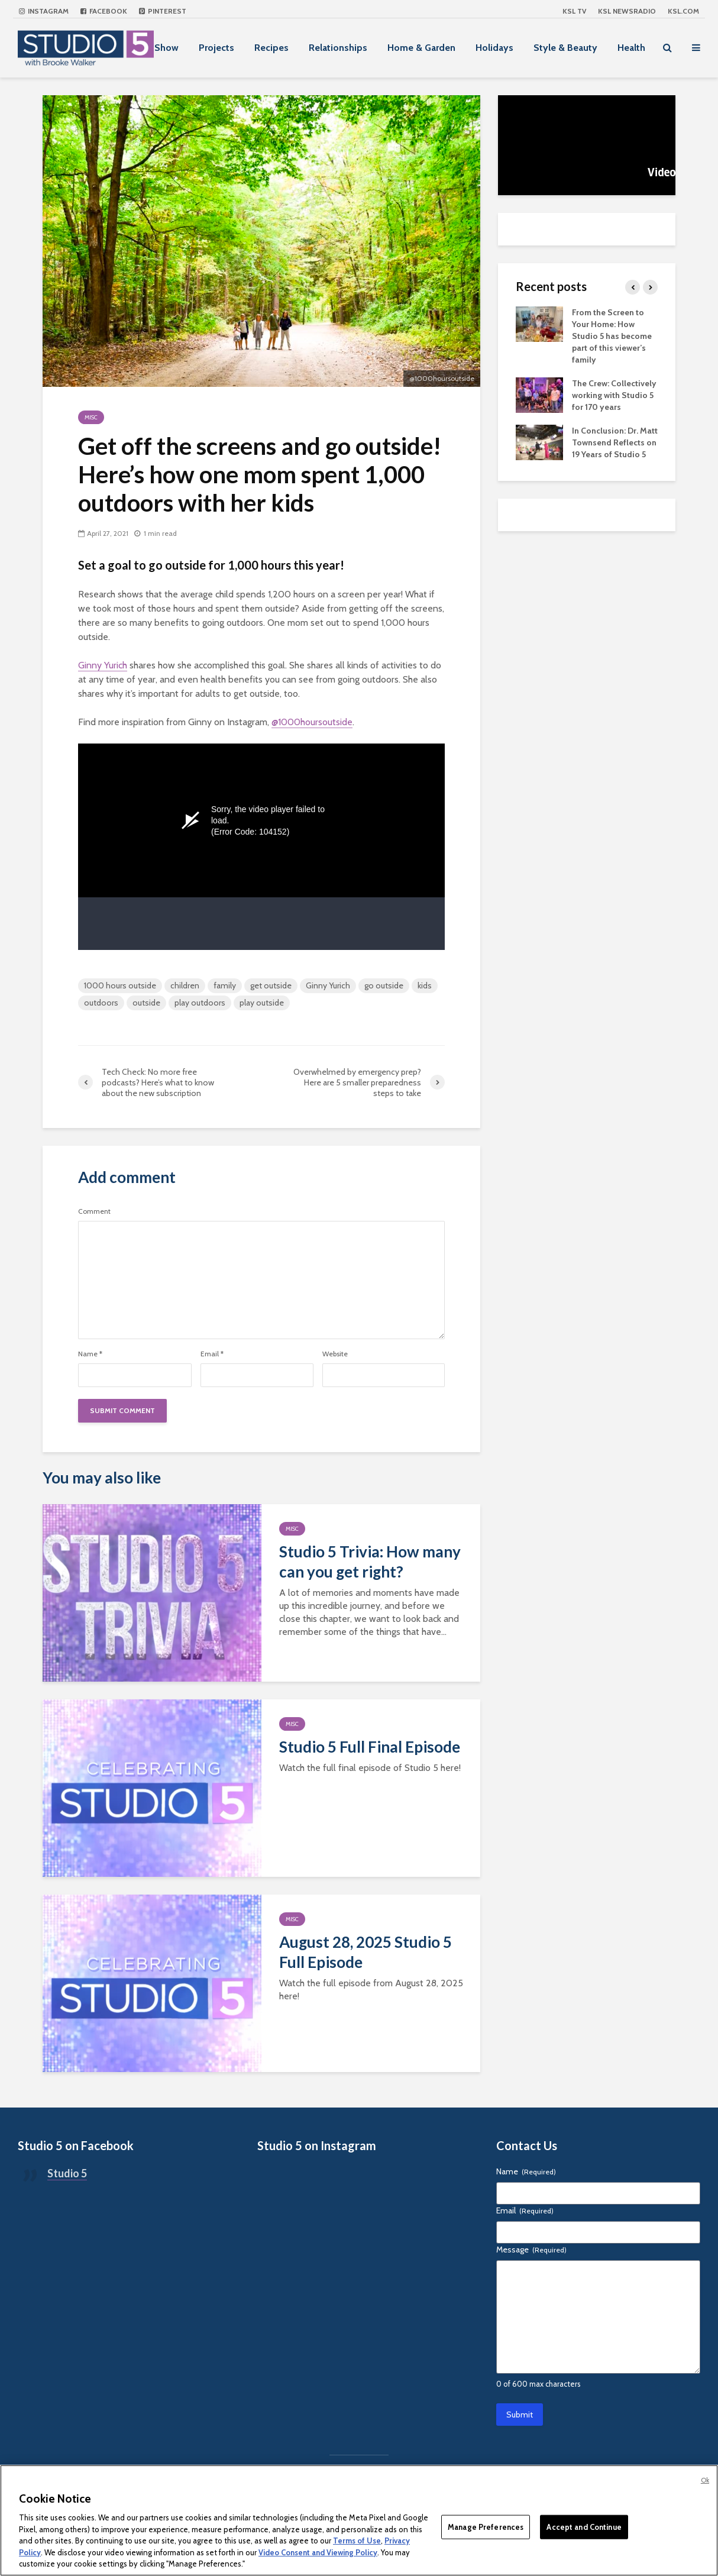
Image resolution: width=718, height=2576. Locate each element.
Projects (216, 47)
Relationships (338, 47)
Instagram (44, 11)
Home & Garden (421, 47)
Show (166, 47)
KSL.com (683, 11)
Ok (705, 2480)
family (225, 985)
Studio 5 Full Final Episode (369, 1746)
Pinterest (162, 11)
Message (531, 2249)
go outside (383, 985)
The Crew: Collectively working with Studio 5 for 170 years (614, 395)
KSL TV (574, 11)
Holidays (494, 47)
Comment (94, 1211)
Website (335, 1354)
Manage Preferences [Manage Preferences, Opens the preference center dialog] (485, 2526)
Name (90, 1354)
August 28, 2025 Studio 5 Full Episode (365, 1951)
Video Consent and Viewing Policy (317, 2552)
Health (631, 47)
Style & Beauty (565, 47)
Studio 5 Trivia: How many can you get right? (370, 1561)
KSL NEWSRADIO (627, 11)
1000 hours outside (120, 985)
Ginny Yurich (102, 665)
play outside (262, 1002)
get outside (271, 985)
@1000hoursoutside (311, 722)
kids (425, 985)
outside (146, 1002)
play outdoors (199, 1002)
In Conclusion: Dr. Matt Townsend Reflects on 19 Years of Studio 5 (615, 442)
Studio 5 (67, 2173)
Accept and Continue (583, 2526)
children (184, 985)
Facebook (103, 11)
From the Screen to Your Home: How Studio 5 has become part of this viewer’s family (612, 336)
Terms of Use (357, 2540)
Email (212, 1354)
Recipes (271, 47)
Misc (91, 417)
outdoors (101, 1002)
